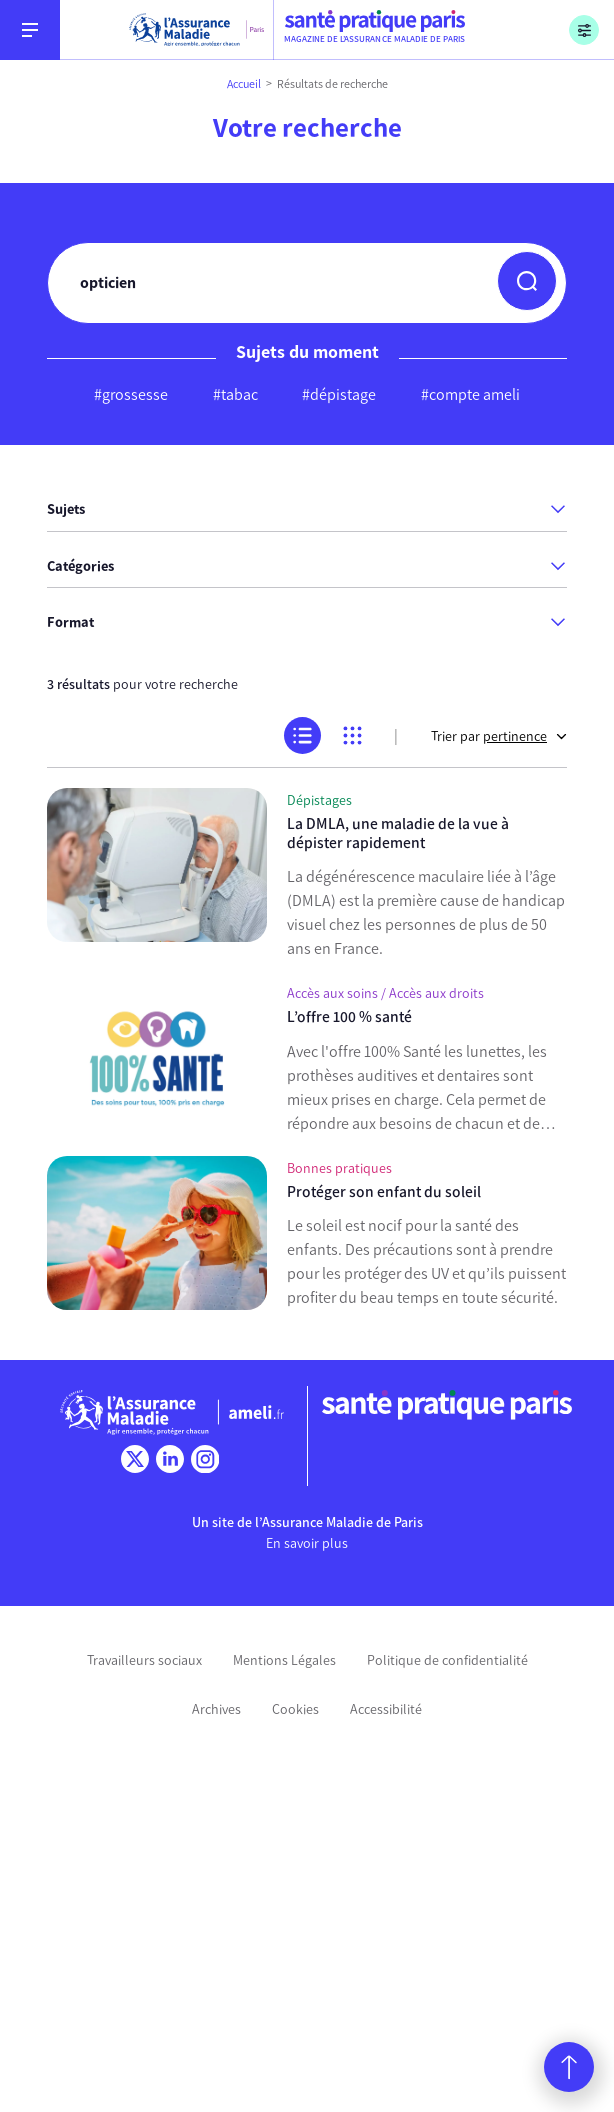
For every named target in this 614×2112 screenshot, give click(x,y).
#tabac (235, 394)
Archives (216, 1709)
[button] (527, 281)
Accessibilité (386, 1709)
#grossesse (131, 394)
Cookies (295, 1709)
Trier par (499, 736)
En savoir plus (307, 1543)
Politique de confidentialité (447, 1660)
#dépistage (339, 394)
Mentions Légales (284, 1660)
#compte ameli (470, 394)
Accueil (244, 84)
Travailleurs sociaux (144, 1660)
